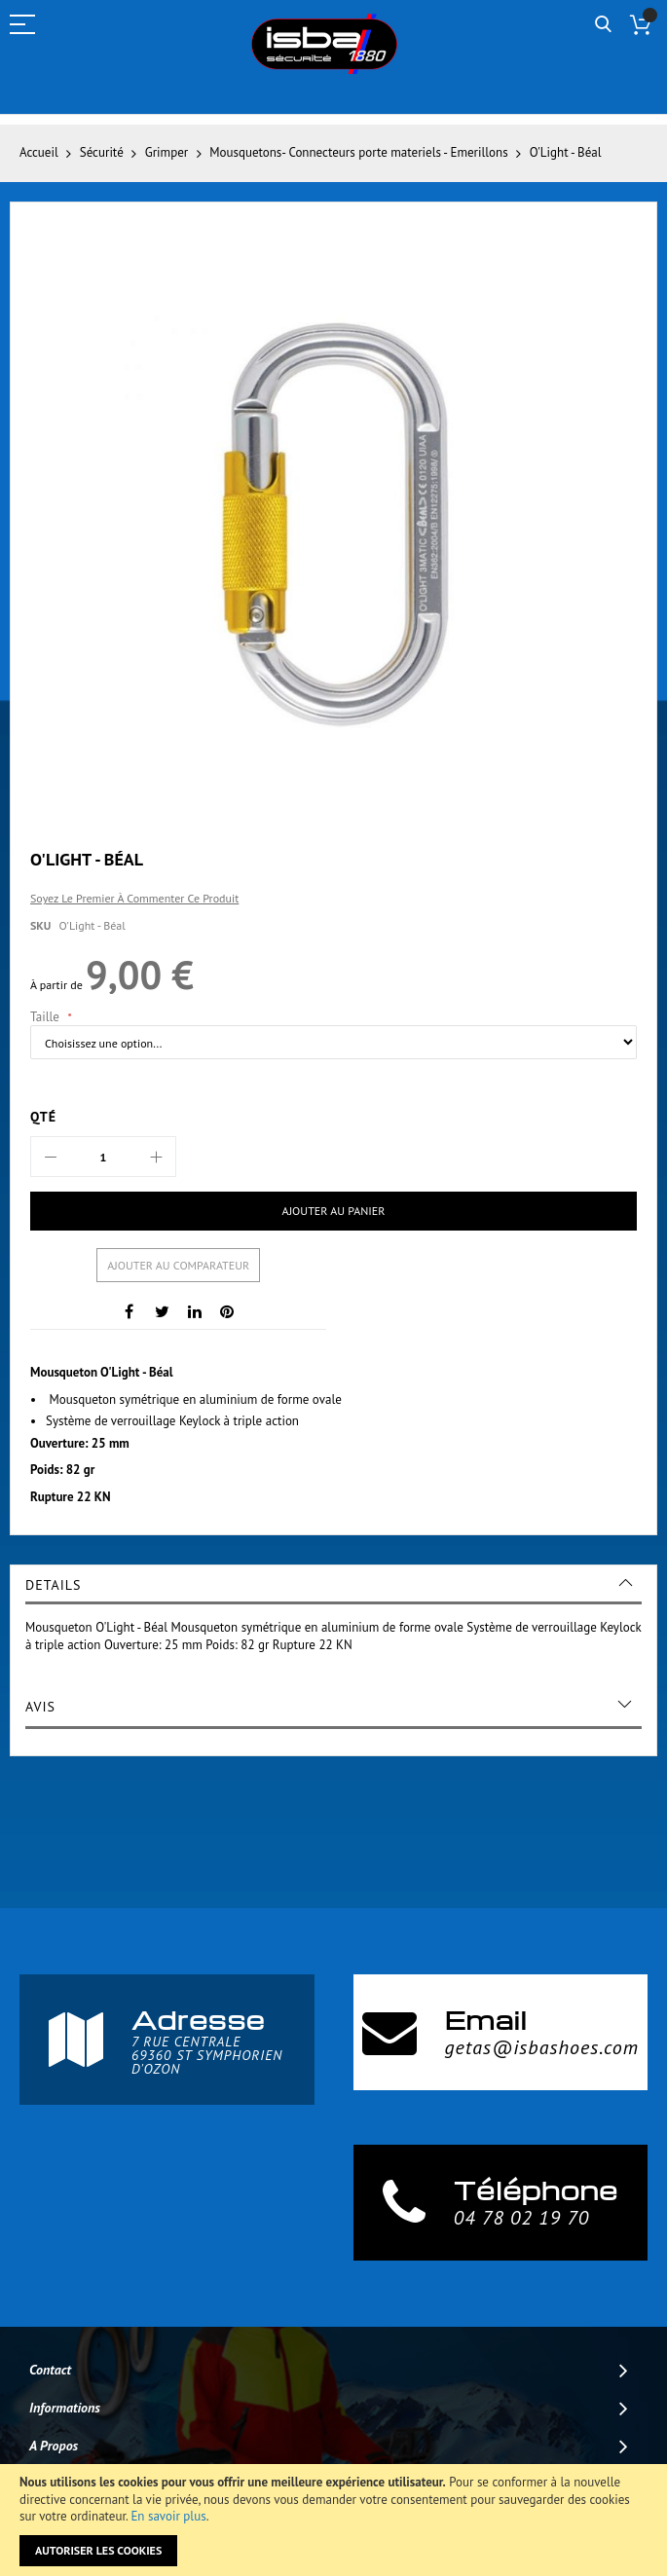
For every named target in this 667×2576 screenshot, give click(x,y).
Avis (40, 1706)
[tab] (333, 1584)
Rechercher (603, 25)
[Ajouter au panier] (333, 1211)
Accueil (38, 152)
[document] (333, 2520)
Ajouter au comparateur (178, 1265)
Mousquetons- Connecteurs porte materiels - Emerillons (358, 152)
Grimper (166, 152)
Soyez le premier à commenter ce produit (134, 898)
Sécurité (102, 152)
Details (53, 1585)
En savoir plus (167, 2516)
